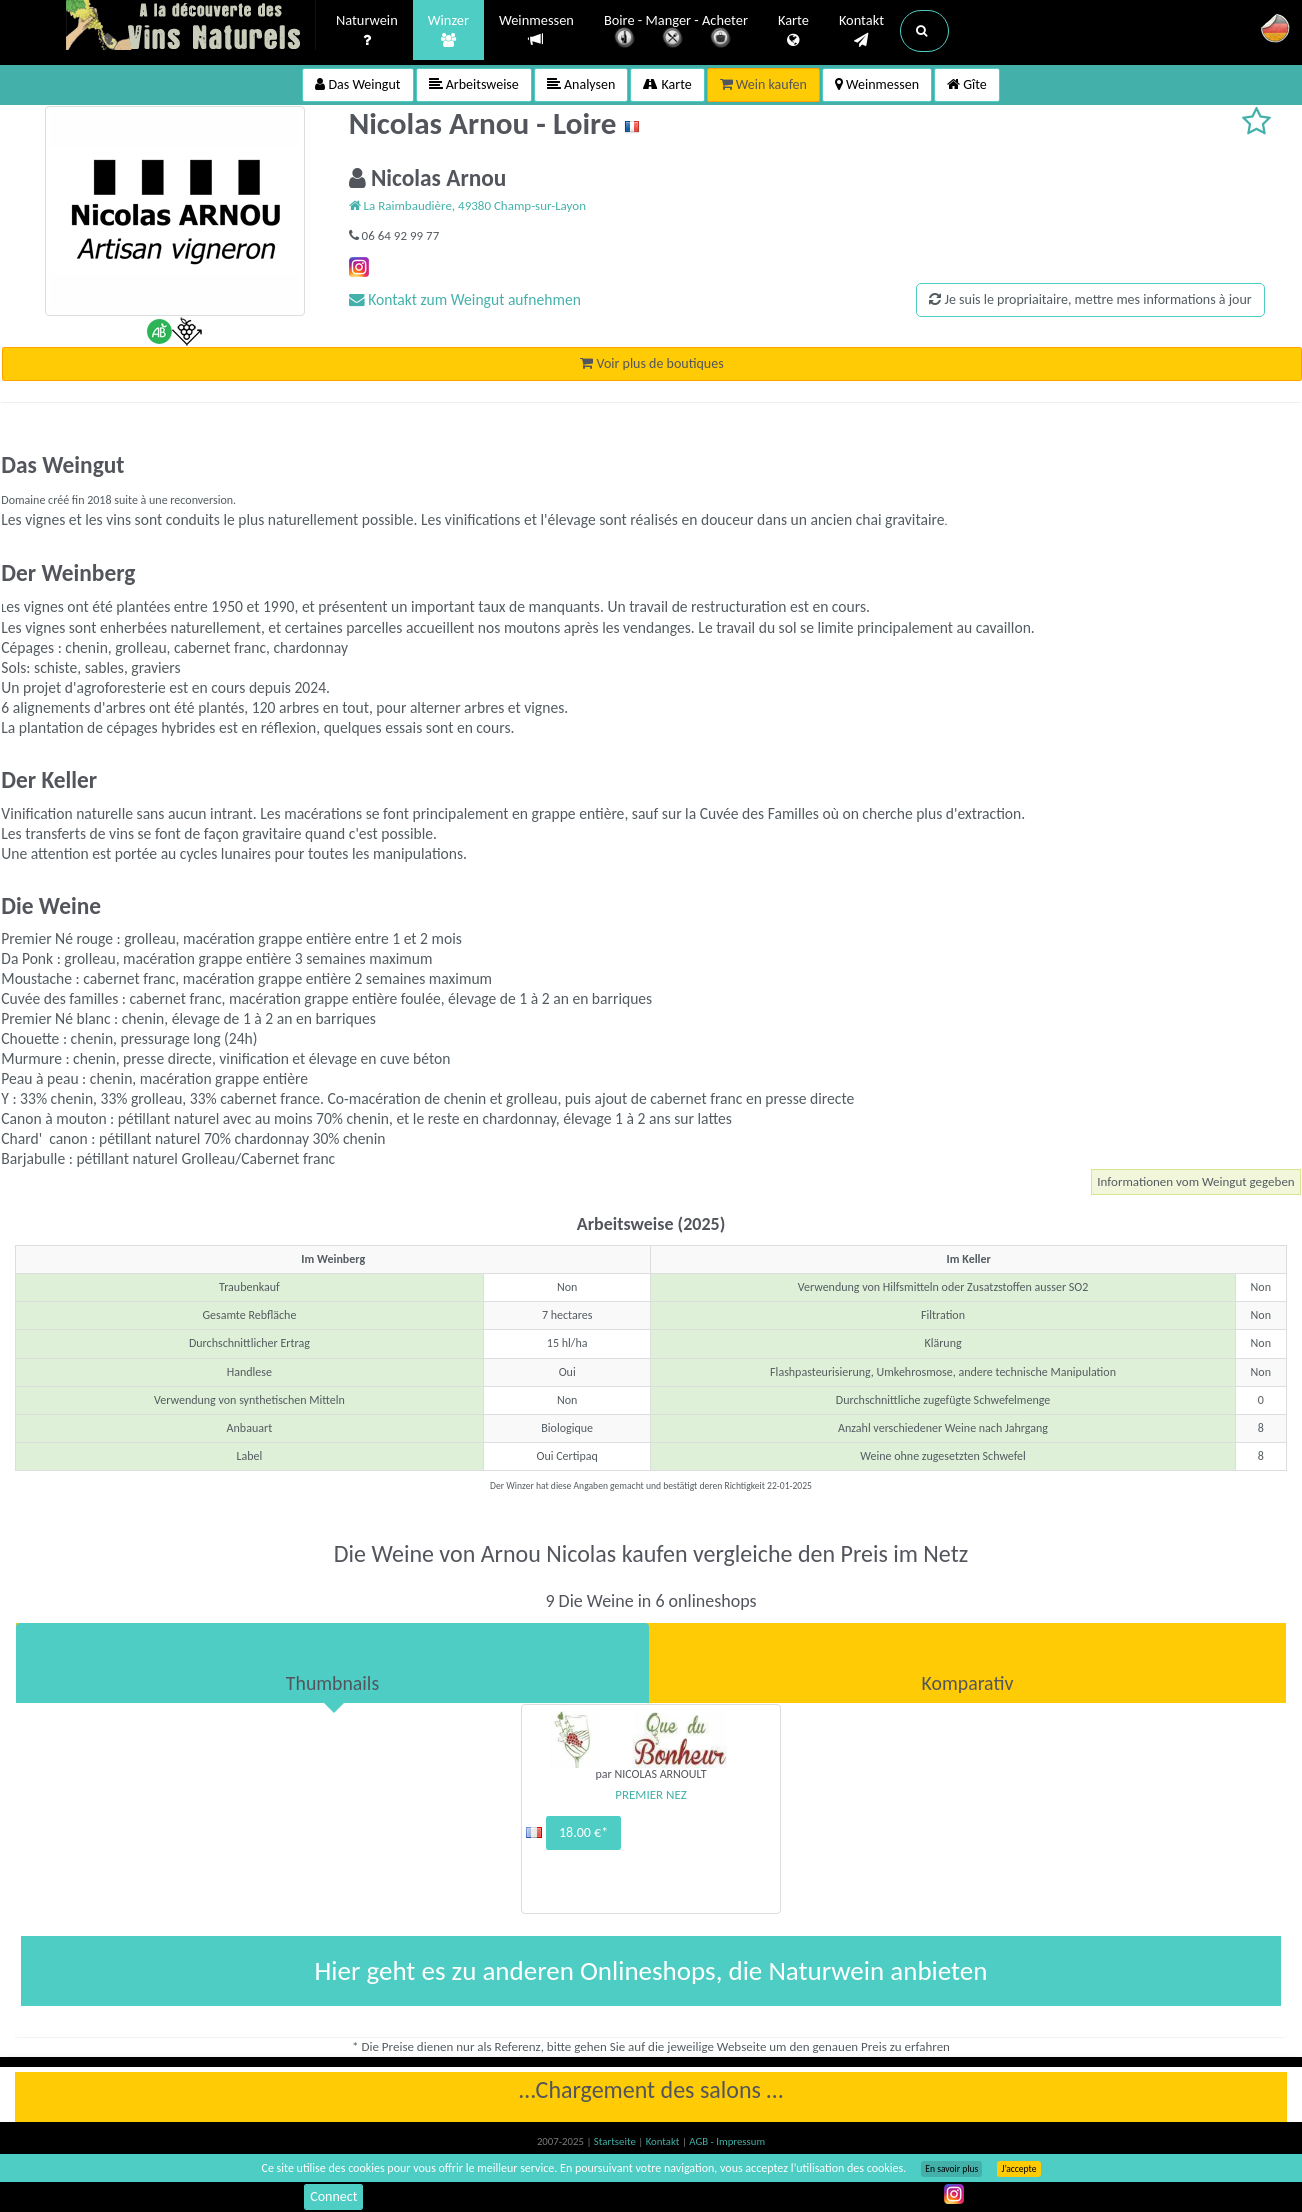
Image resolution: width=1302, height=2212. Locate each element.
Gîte (967, 84)
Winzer (448, 31)
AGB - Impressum (727, 2141)
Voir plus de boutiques (651, 363)
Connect (333, 2196)
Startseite (616, 2141)
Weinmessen (536, 30)
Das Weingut (357, 84)
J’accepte (1018, 2169)
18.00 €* (583, 1832)
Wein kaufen (763, 84)
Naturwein (367, 31)
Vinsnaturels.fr (191, 27)
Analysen (581, 84)
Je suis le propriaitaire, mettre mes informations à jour (1090, 299)
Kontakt (861, 31)
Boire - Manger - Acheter (676, 32)
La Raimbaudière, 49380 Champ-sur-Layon (467, 205)
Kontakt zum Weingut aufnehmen (465, 299)
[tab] (332, 1663)
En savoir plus (951, 2169)
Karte (793, 31)
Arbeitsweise (474, 84)
